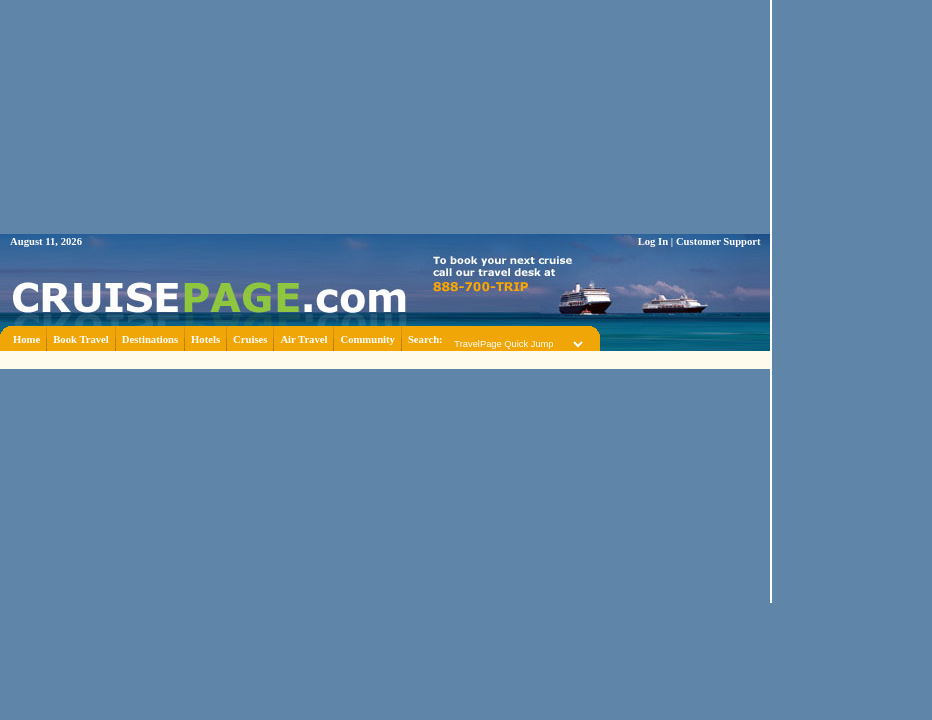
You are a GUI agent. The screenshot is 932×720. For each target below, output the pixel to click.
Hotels (205, 339)
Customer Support (718, 241)
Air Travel (303, 339)
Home (26, 339)
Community (367, 339)
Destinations (150, 339)
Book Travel (81, 339)
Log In (653, 241)
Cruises (250, 339)
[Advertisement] (852, 300)
